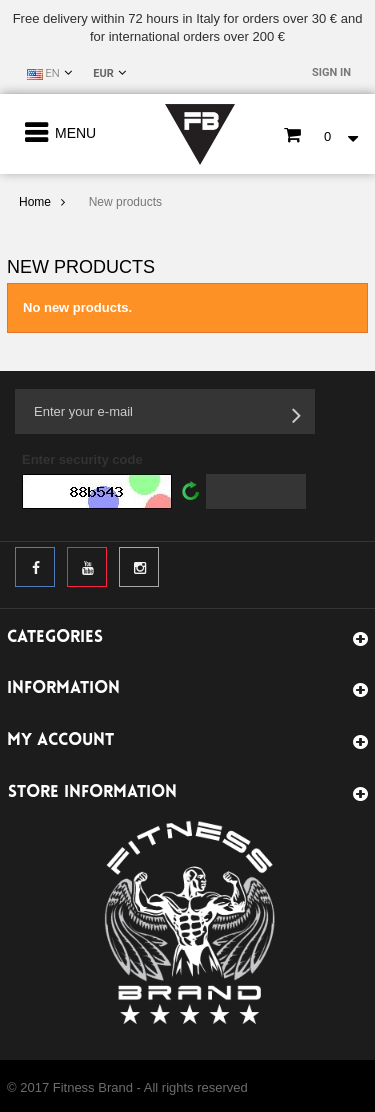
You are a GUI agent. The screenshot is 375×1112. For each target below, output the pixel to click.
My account (60, 740)
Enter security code (82, 459)
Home (35, 202)
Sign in (331, 72)
